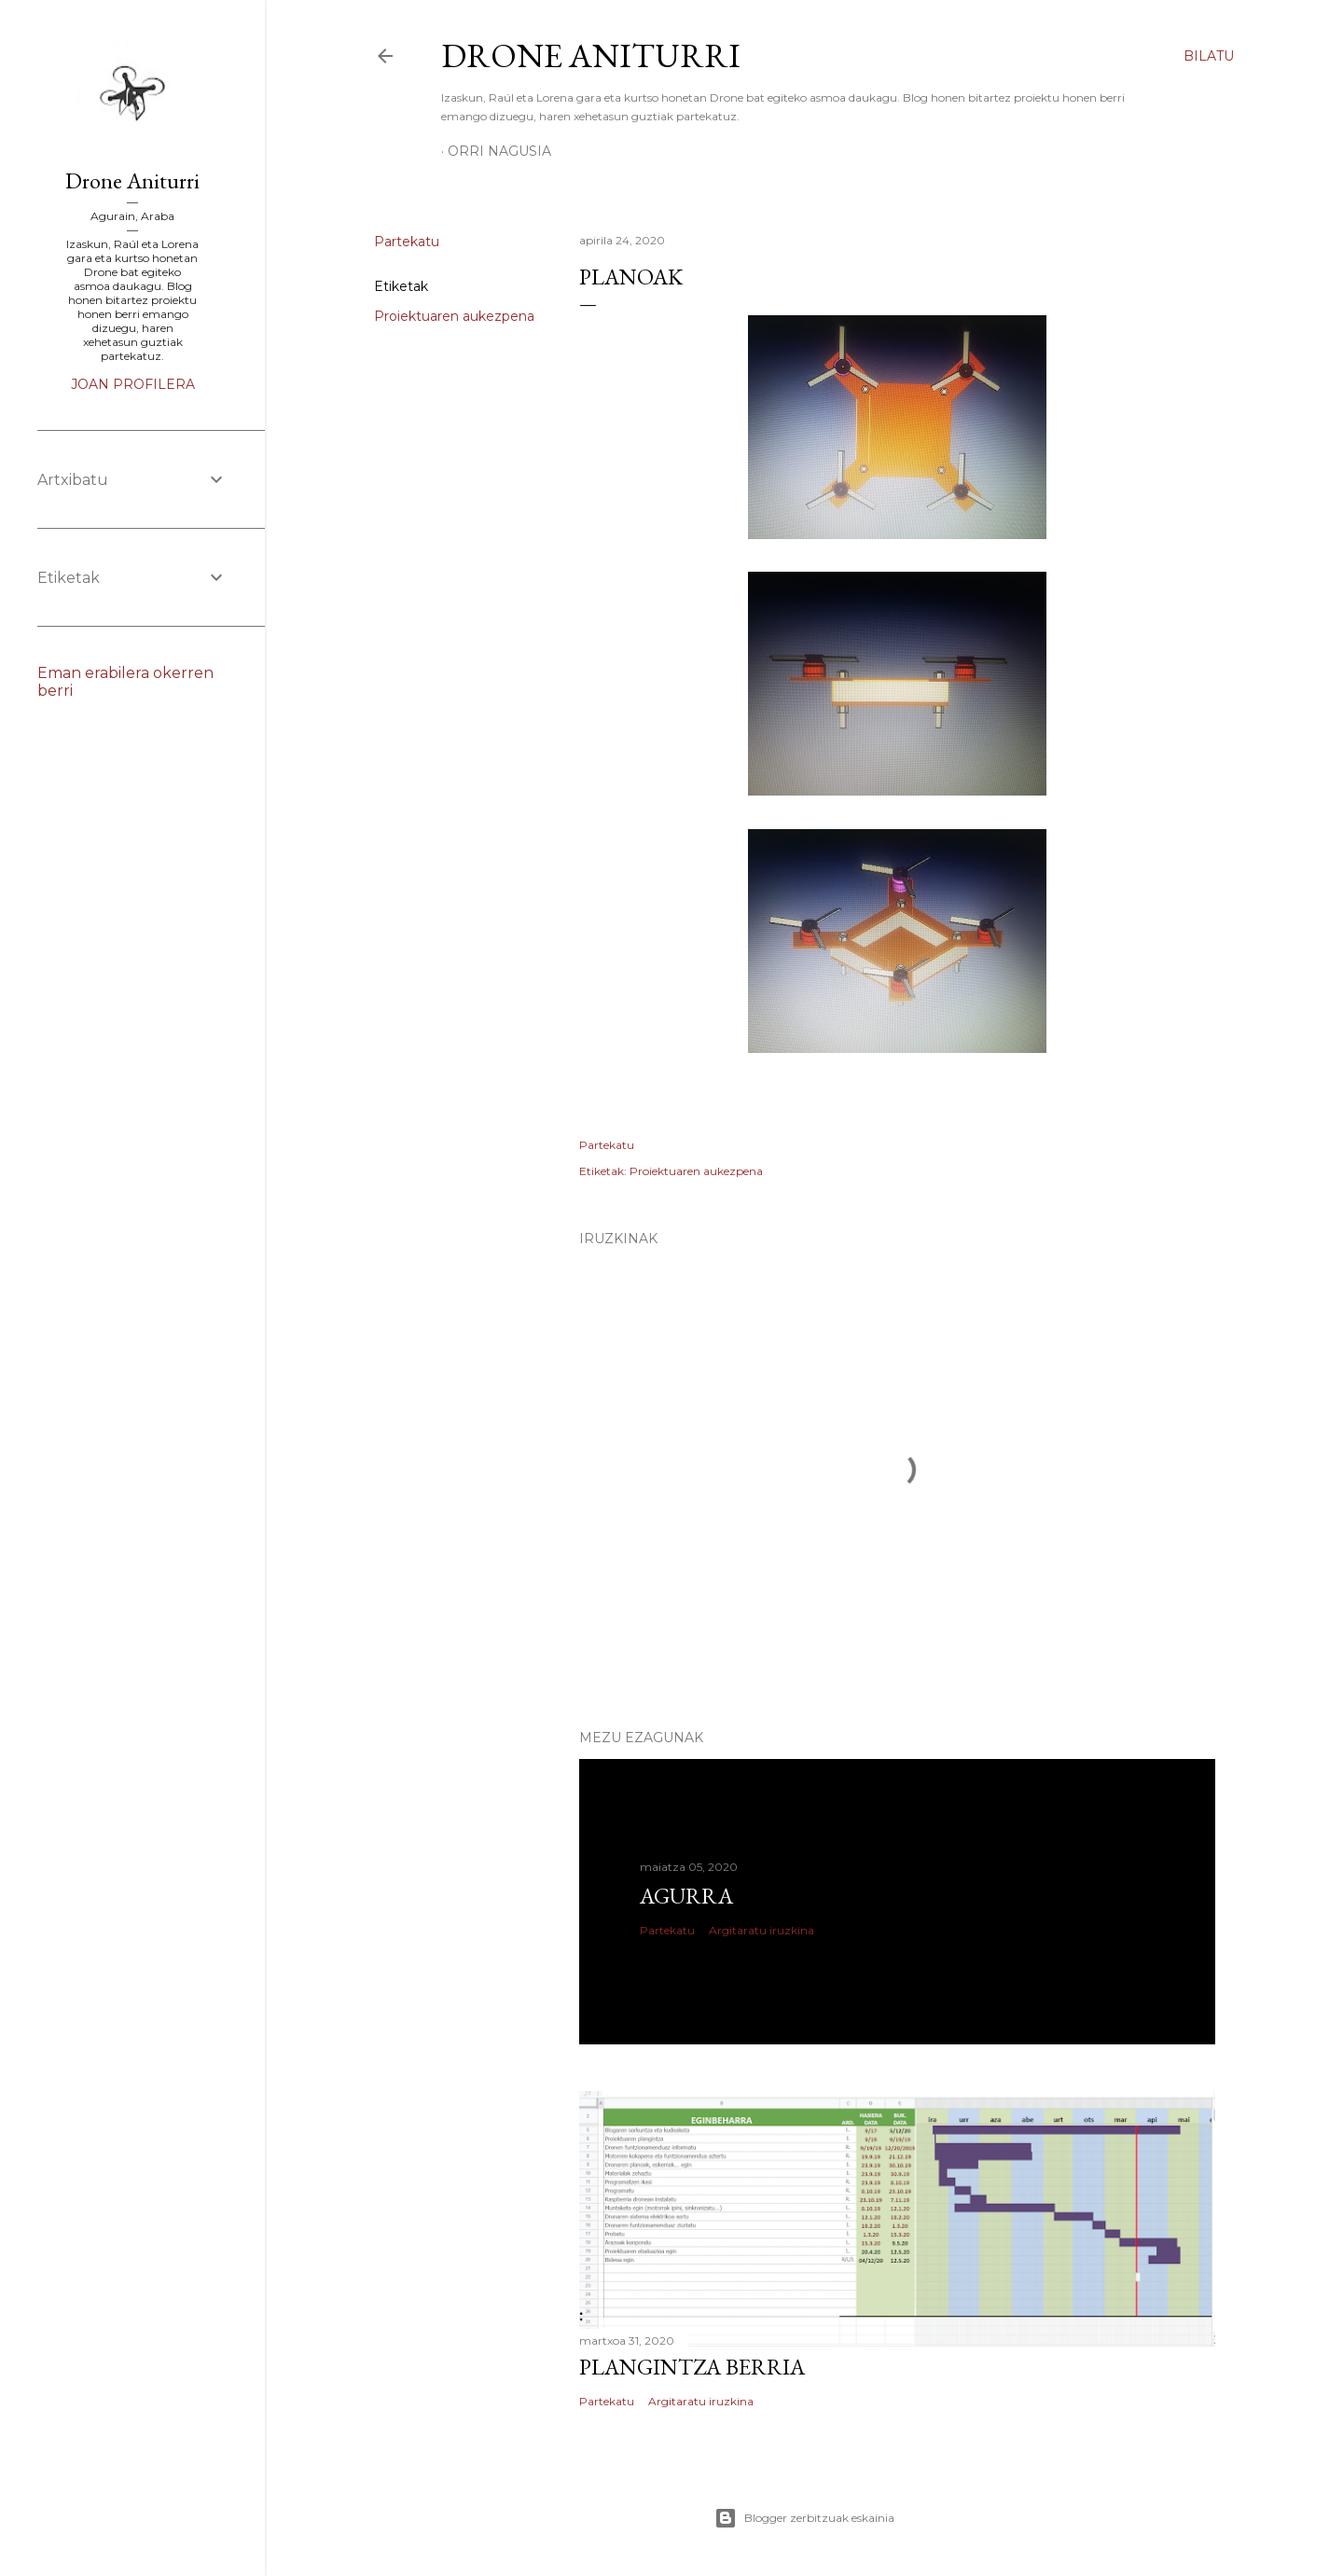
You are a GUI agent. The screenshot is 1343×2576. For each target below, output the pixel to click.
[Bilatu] (1209, 56)
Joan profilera (133, 384)
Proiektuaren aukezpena (454, 316)
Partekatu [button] (406, 241)
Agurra (686, 1895)
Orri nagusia (499, 151)
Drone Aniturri (591, 55)
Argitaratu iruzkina (761, 1930)
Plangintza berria (692, 2366)
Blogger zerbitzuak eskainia (804, 2518)
